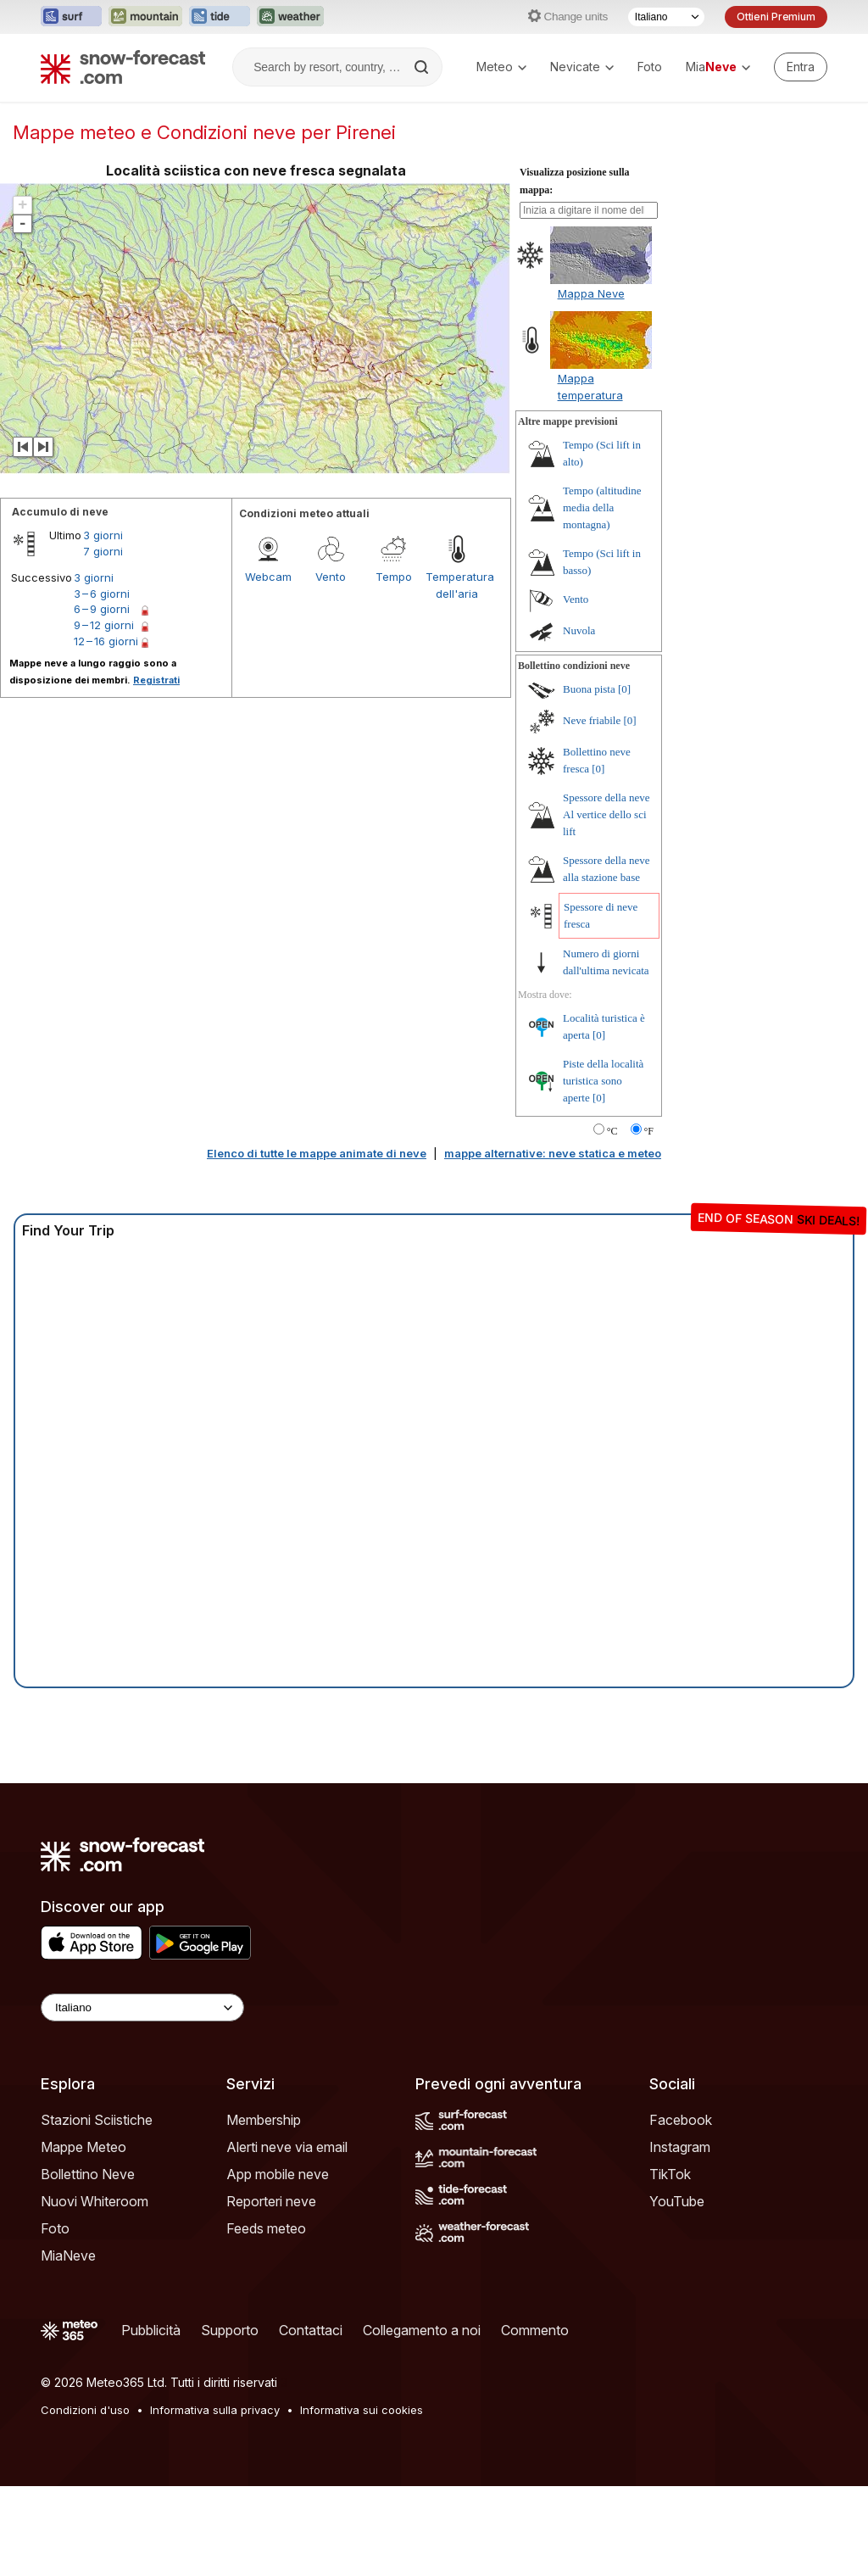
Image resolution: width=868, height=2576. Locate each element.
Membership (263, 2119)
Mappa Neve (591, 293)
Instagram (679, 2146)
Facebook (680, 2119)
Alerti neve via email (287, 2146)
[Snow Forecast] (123, 67)
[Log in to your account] (800, 67)
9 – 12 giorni (104, 625)
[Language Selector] (142, 2007)
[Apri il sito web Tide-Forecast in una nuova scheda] (219, 17)
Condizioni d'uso (85, 2410)
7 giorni (103, 551)
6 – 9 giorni (102, 609)
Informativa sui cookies (361, 2410)
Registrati (156, 680)
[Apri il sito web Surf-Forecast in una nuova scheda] (71, 17)
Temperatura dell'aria (457, 585)
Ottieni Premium (776, 16)
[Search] (423, 67)
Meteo (501, 66)
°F (649, 1131)
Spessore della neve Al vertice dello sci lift (606, 814)
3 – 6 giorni (102, 593)
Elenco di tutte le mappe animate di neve (316, 1153)
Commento (535, 2330)
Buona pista (589, 689)
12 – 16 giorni (106, 641)
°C (612, 1131)
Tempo (394, 576)
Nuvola (579, 630)
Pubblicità (151, 2330)
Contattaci (310, 2330)
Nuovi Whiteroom (94, 2201)
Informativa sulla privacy (215, 2410)
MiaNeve (68, 2255)
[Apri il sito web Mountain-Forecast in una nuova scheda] (145, 17)
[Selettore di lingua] (666, 17)
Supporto (230, 2330)
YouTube (676, 2201)
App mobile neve (277, 2174)
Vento (330, 576)
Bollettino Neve (88, 2174)
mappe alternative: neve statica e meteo (552, 1153)
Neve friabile (591, 720)
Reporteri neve (271, 2201)
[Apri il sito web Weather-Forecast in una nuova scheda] (290, 17)
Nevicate (582, 66)
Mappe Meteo (83, 2146)
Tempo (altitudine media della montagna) (602, 507)
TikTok (670, 2174)
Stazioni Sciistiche (97, 2119)
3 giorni (103, 535)
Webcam (268, 576)
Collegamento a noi (422, 2330)
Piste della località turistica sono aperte (603, 1080)
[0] (624, 689)
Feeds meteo (266, 2228)
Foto (649, 66)
